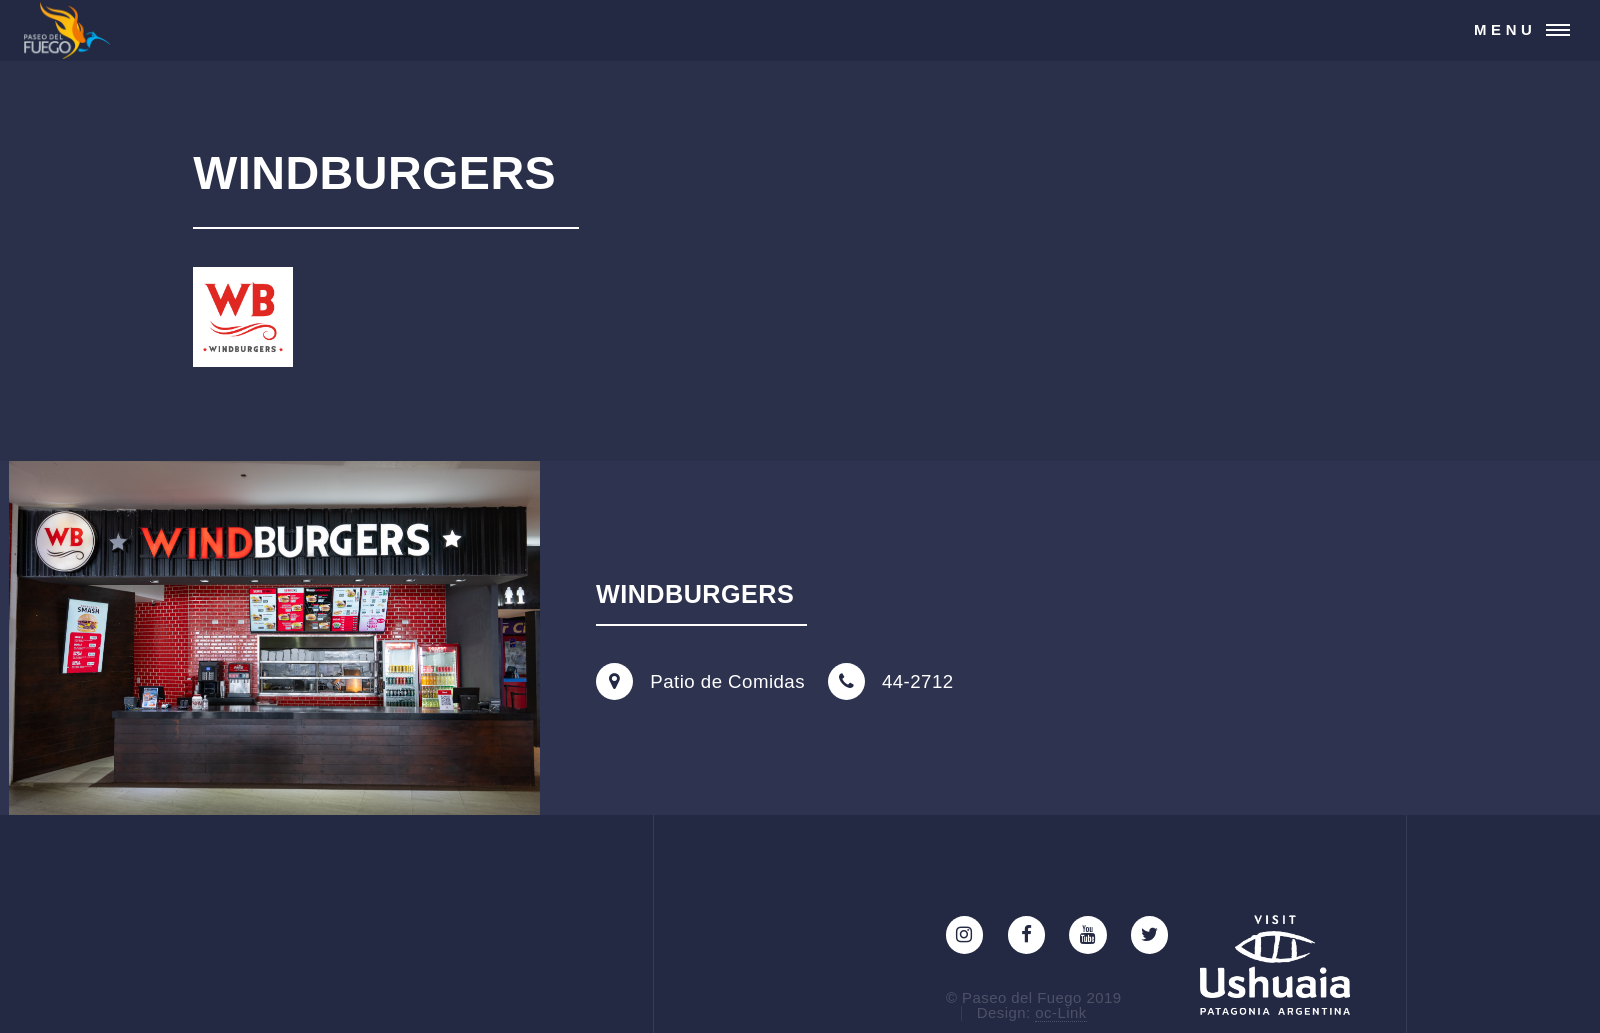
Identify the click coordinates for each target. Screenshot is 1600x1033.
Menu (1505, 29)
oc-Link (1060, 1012)
